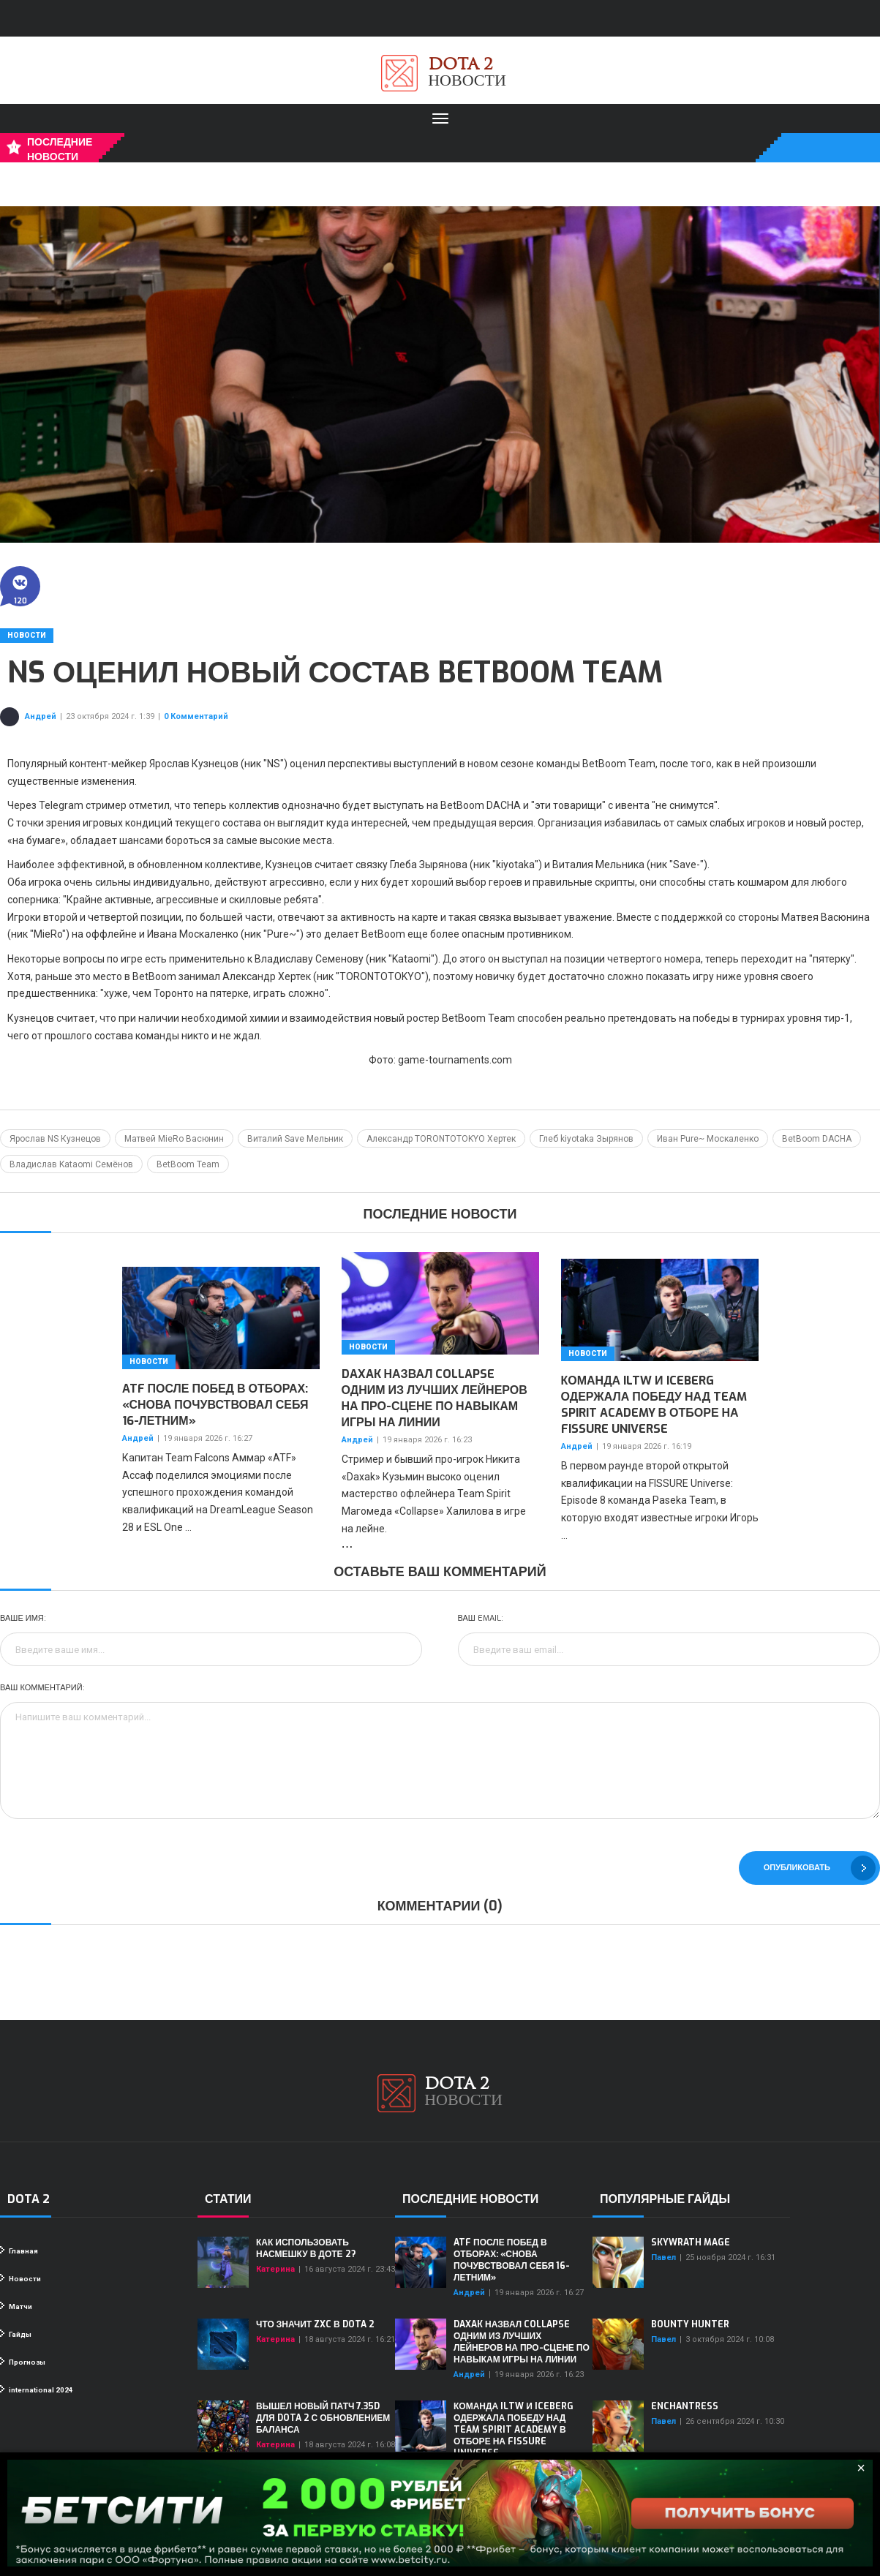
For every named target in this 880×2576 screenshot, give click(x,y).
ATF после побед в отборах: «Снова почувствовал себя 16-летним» (215, 1404)
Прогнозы (22, 2361)
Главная (19, 2250)
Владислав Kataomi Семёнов (71, 1164)
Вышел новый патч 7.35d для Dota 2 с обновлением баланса (323, 2418)
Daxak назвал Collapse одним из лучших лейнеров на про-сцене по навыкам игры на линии (434, 1398)
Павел (663, 2257)
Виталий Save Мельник (295, 1139)
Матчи (16, 2306)
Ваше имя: (23, 1618)
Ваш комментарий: (42, 1687)
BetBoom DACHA (816, 1139)
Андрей (40, 716)
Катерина (275, 2269)
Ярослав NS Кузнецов (55, 1139)
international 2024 (36, 2389)
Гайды (15, 2334)
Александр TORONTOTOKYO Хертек (441, 1139)
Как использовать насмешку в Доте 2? (306, 2248)
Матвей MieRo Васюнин (174, 1139)
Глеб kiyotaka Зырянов (586, 1139)
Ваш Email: (480, 1618)
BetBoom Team (188, 1164)
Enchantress (684, 2406)
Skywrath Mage (690, 2242)
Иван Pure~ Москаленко (708, 1139)
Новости (26, 635)
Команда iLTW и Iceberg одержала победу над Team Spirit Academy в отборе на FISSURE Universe (654, 1404)
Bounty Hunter (690, 2324)
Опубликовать (820, 1868)
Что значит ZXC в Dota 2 (315, 2324)
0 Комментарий (196, 716)
